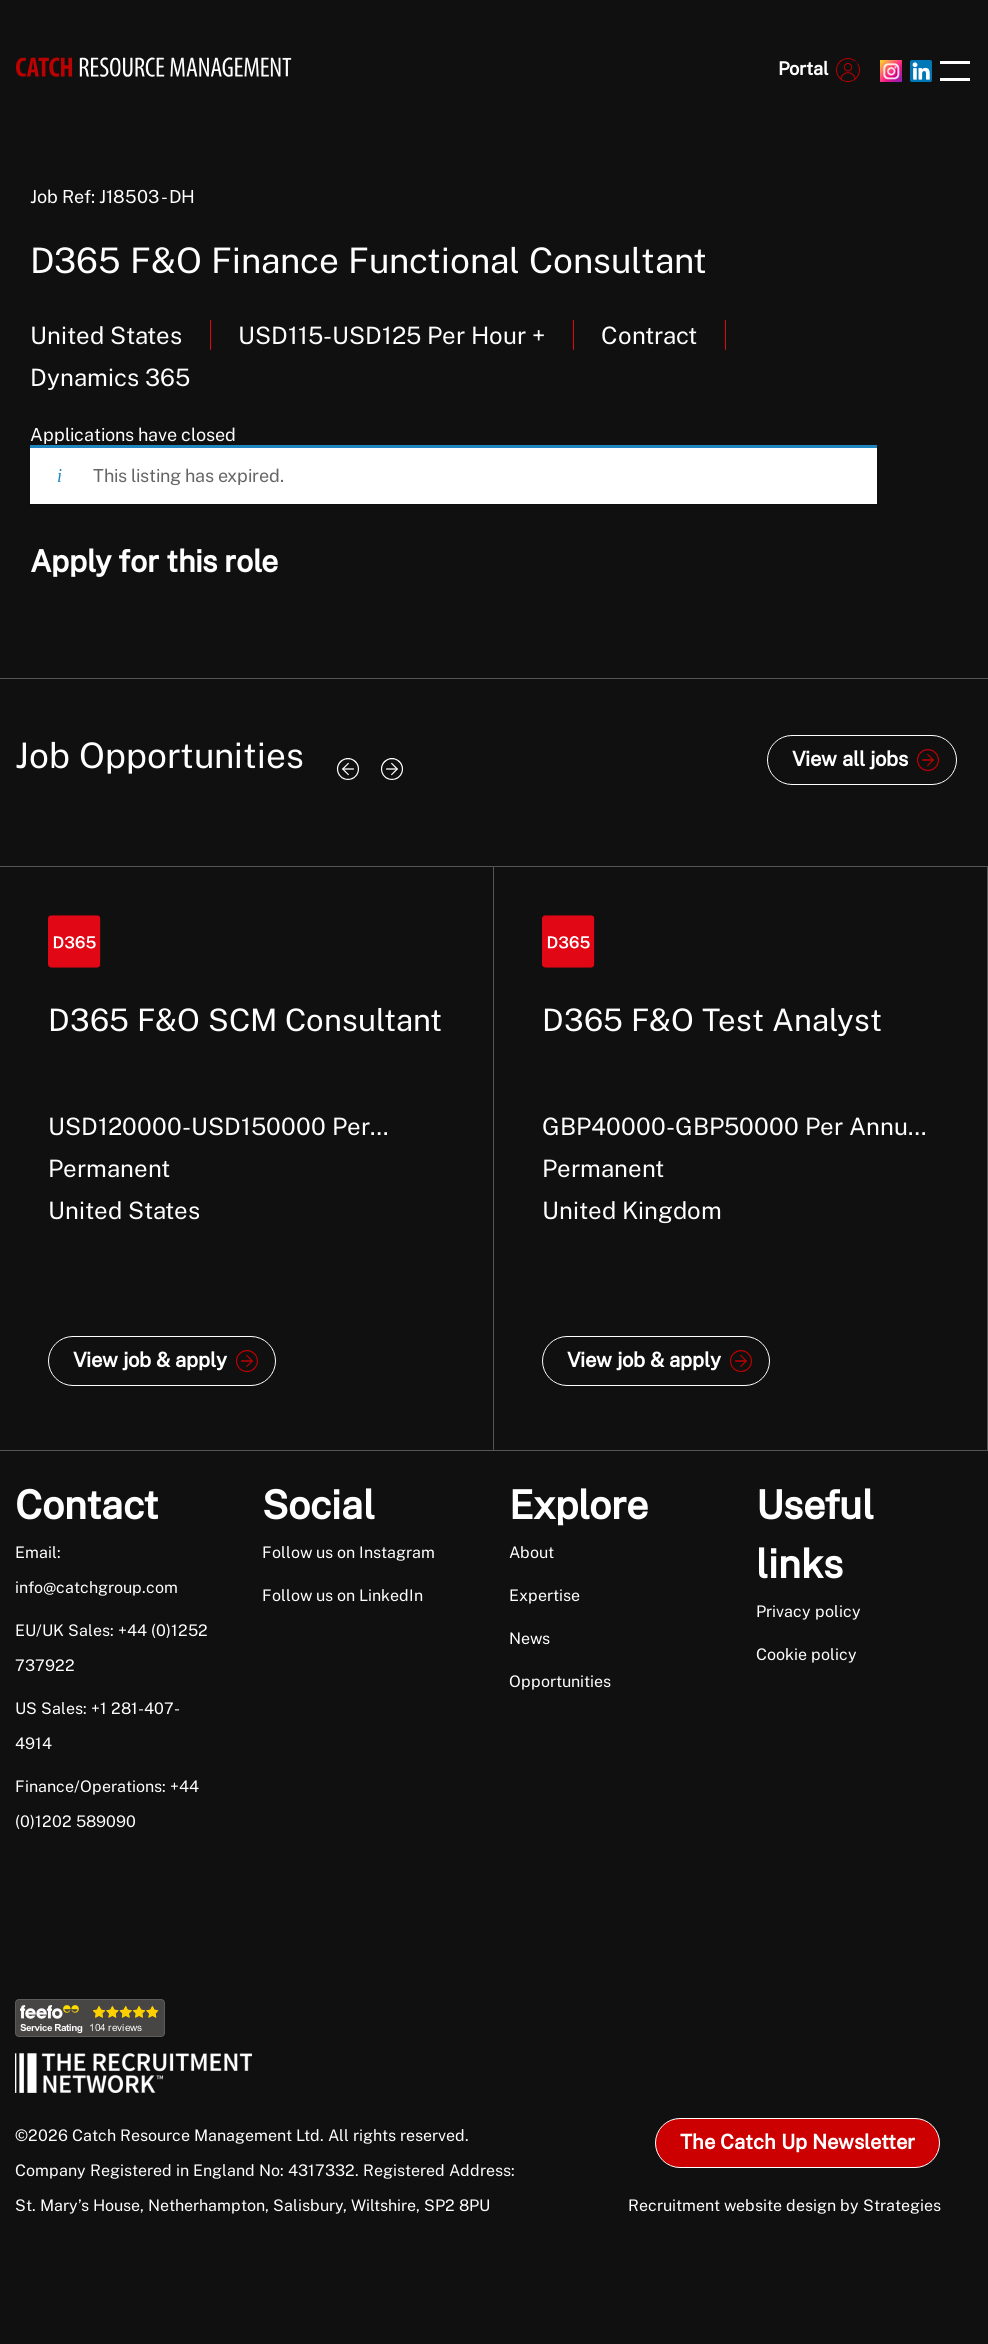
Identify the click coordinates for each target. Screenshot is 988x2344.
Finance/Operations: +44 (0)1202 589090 (107, 1804)
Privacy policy (808, 1611)
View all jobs (850, 759)
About (531, 1552)
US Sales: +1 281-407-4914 (97, 1726)
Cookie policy (806, 1654)
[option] (247, 1158)
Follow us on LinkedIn (342, 1595)
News (529, 1638)
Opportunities (560, 1681)
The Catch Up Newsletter (797, 2142)
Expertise (544, 1595)
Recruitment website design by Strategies (784, 2205)
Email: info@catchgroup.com (96, 1570)
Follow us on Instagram (348, 1552)
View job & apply (150, 1360)
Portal (803, 68)
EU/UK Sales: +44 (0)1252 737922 (111, 1648)
